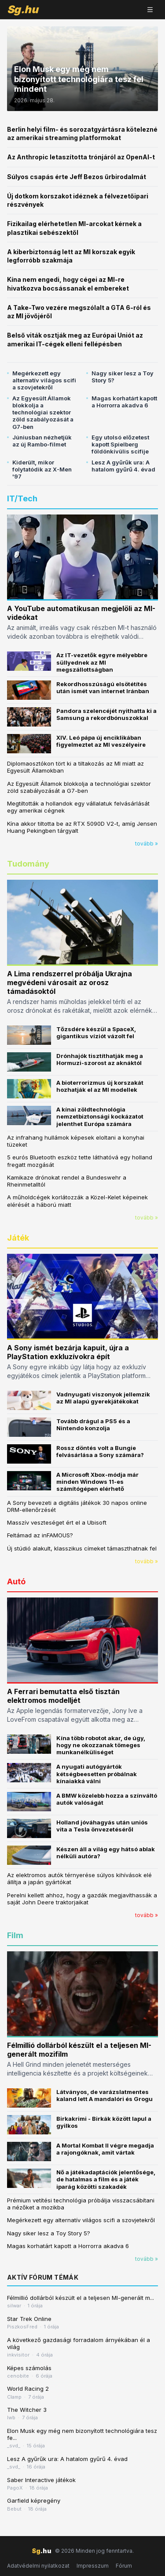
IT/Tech (22, 498)
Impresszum (93, 2565)
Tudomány (28, 863)
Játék (18, 1237)
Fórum (124, 2565)
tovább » (146, 843)
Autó (16, 1581)
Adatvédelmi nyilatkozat (38, 2565)
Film (15, 1935)
